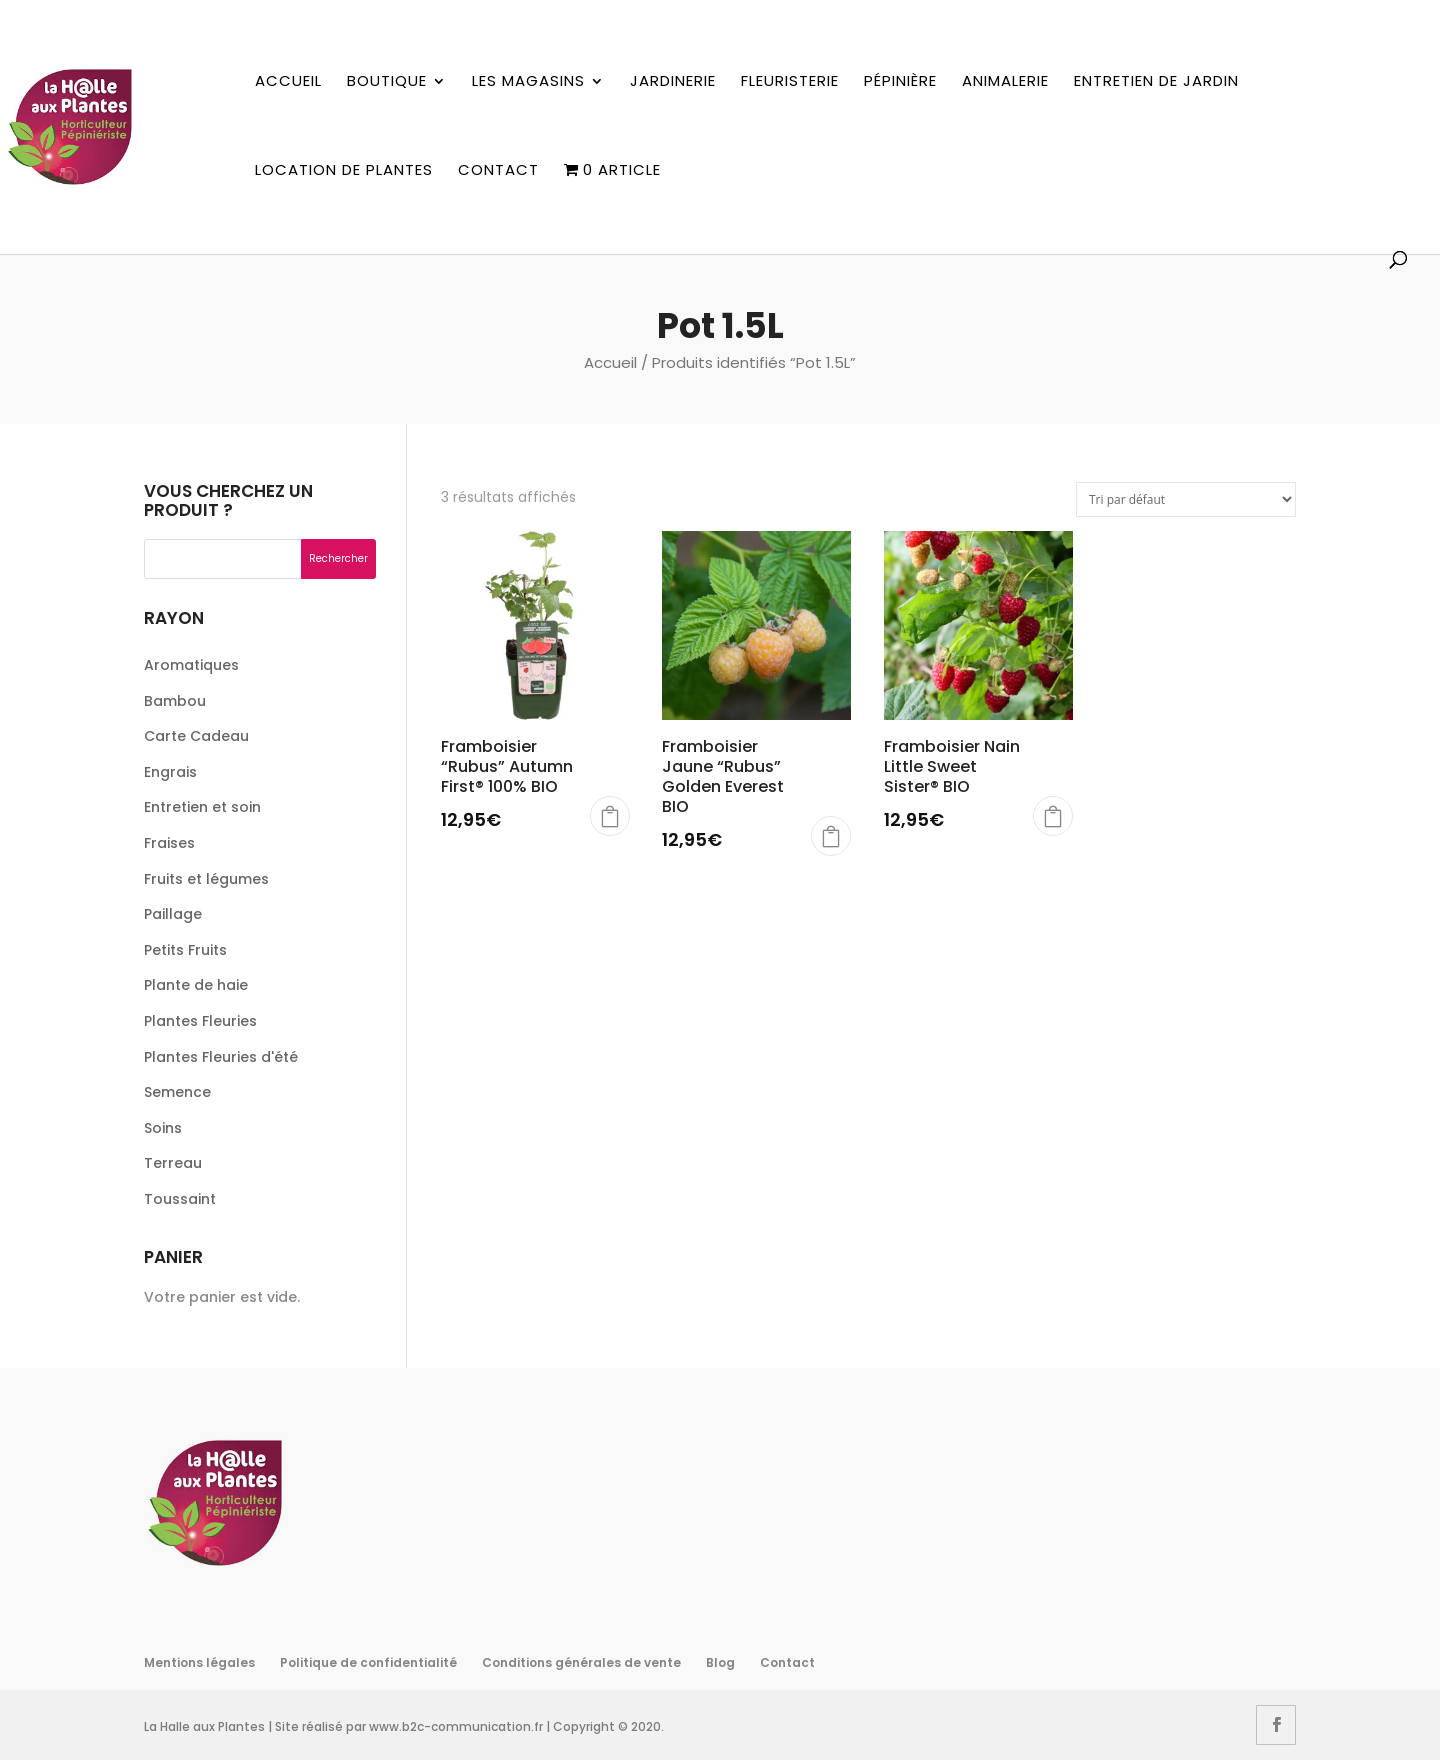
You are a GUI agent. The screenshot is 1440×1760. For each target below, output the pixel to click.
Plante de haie (196, 985)
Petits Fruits (185, 950)
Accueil (288, 82)
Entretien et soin (202, 807)
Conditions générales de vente (581, 1662)
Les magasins (528, 82)
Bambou (175, 701)
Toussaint (180, 1199)
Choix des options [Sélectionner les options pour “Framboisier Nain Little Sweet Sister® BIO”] (1053, 816)
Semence (177, 1092)
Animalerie (1005, 82)
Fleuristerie (790, 82)
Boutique (387, 82)
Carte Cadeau (196, 736)
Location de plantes (344, 171)
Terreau (173, 1163)
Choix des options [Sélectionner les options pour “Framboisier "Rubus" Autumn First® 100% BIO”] (610, 816)
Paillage (173, 914)
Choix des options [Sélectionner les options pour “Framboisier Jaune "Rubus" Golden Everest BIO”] (831, 836)
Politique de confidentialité (368, 1662)
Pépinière (900, 82)
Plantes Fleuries (200, 1021)
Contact (498, 171)
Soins (163, 1128)
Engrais (170, 772)
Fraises (169, 843)
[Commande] (1186, 499)
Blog (720, 1662)
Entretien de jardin (1156, 82)
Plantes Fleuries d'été (221, 1057)
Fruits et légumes (206, 879)
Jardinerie (673, 82)
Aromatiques (191, 665)
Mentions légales (199, 1662)
